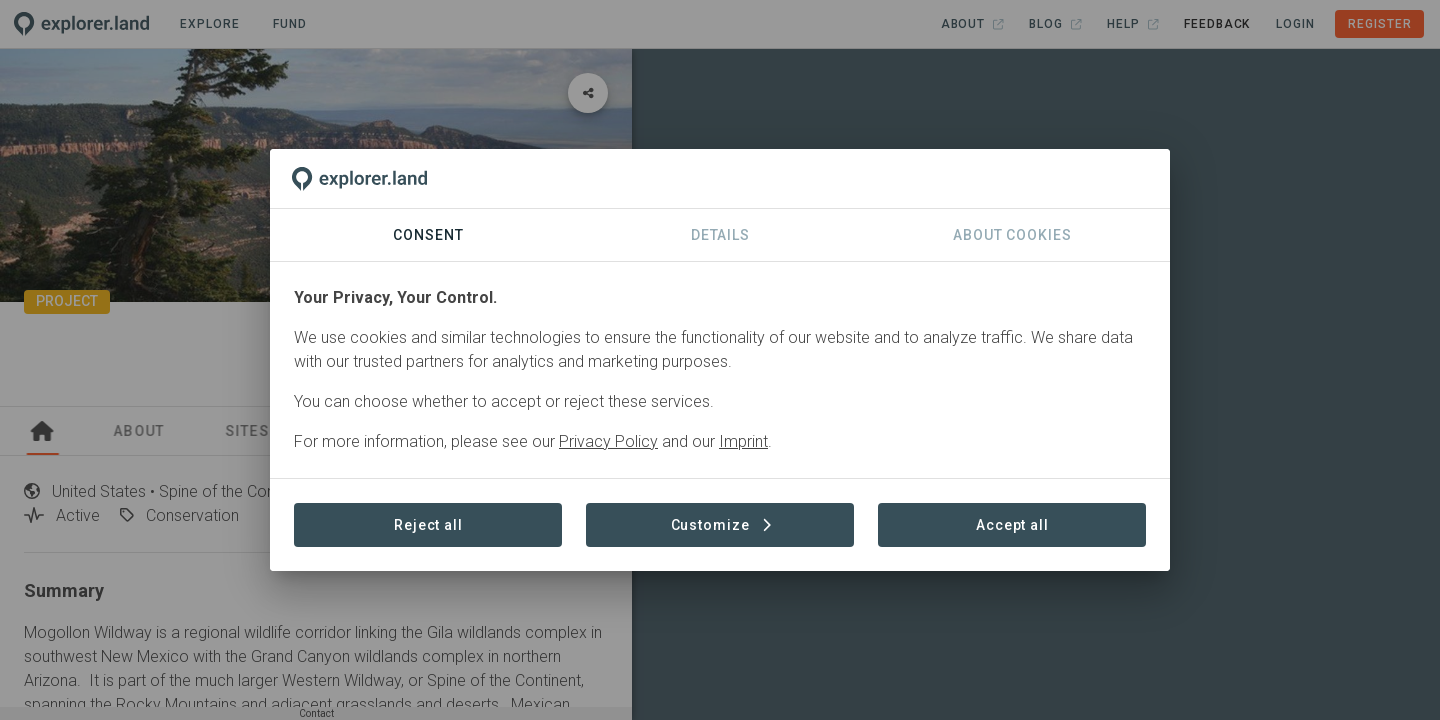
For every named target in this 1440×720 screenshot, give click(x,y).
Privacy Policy (608, 441)
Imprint (743, 441)
